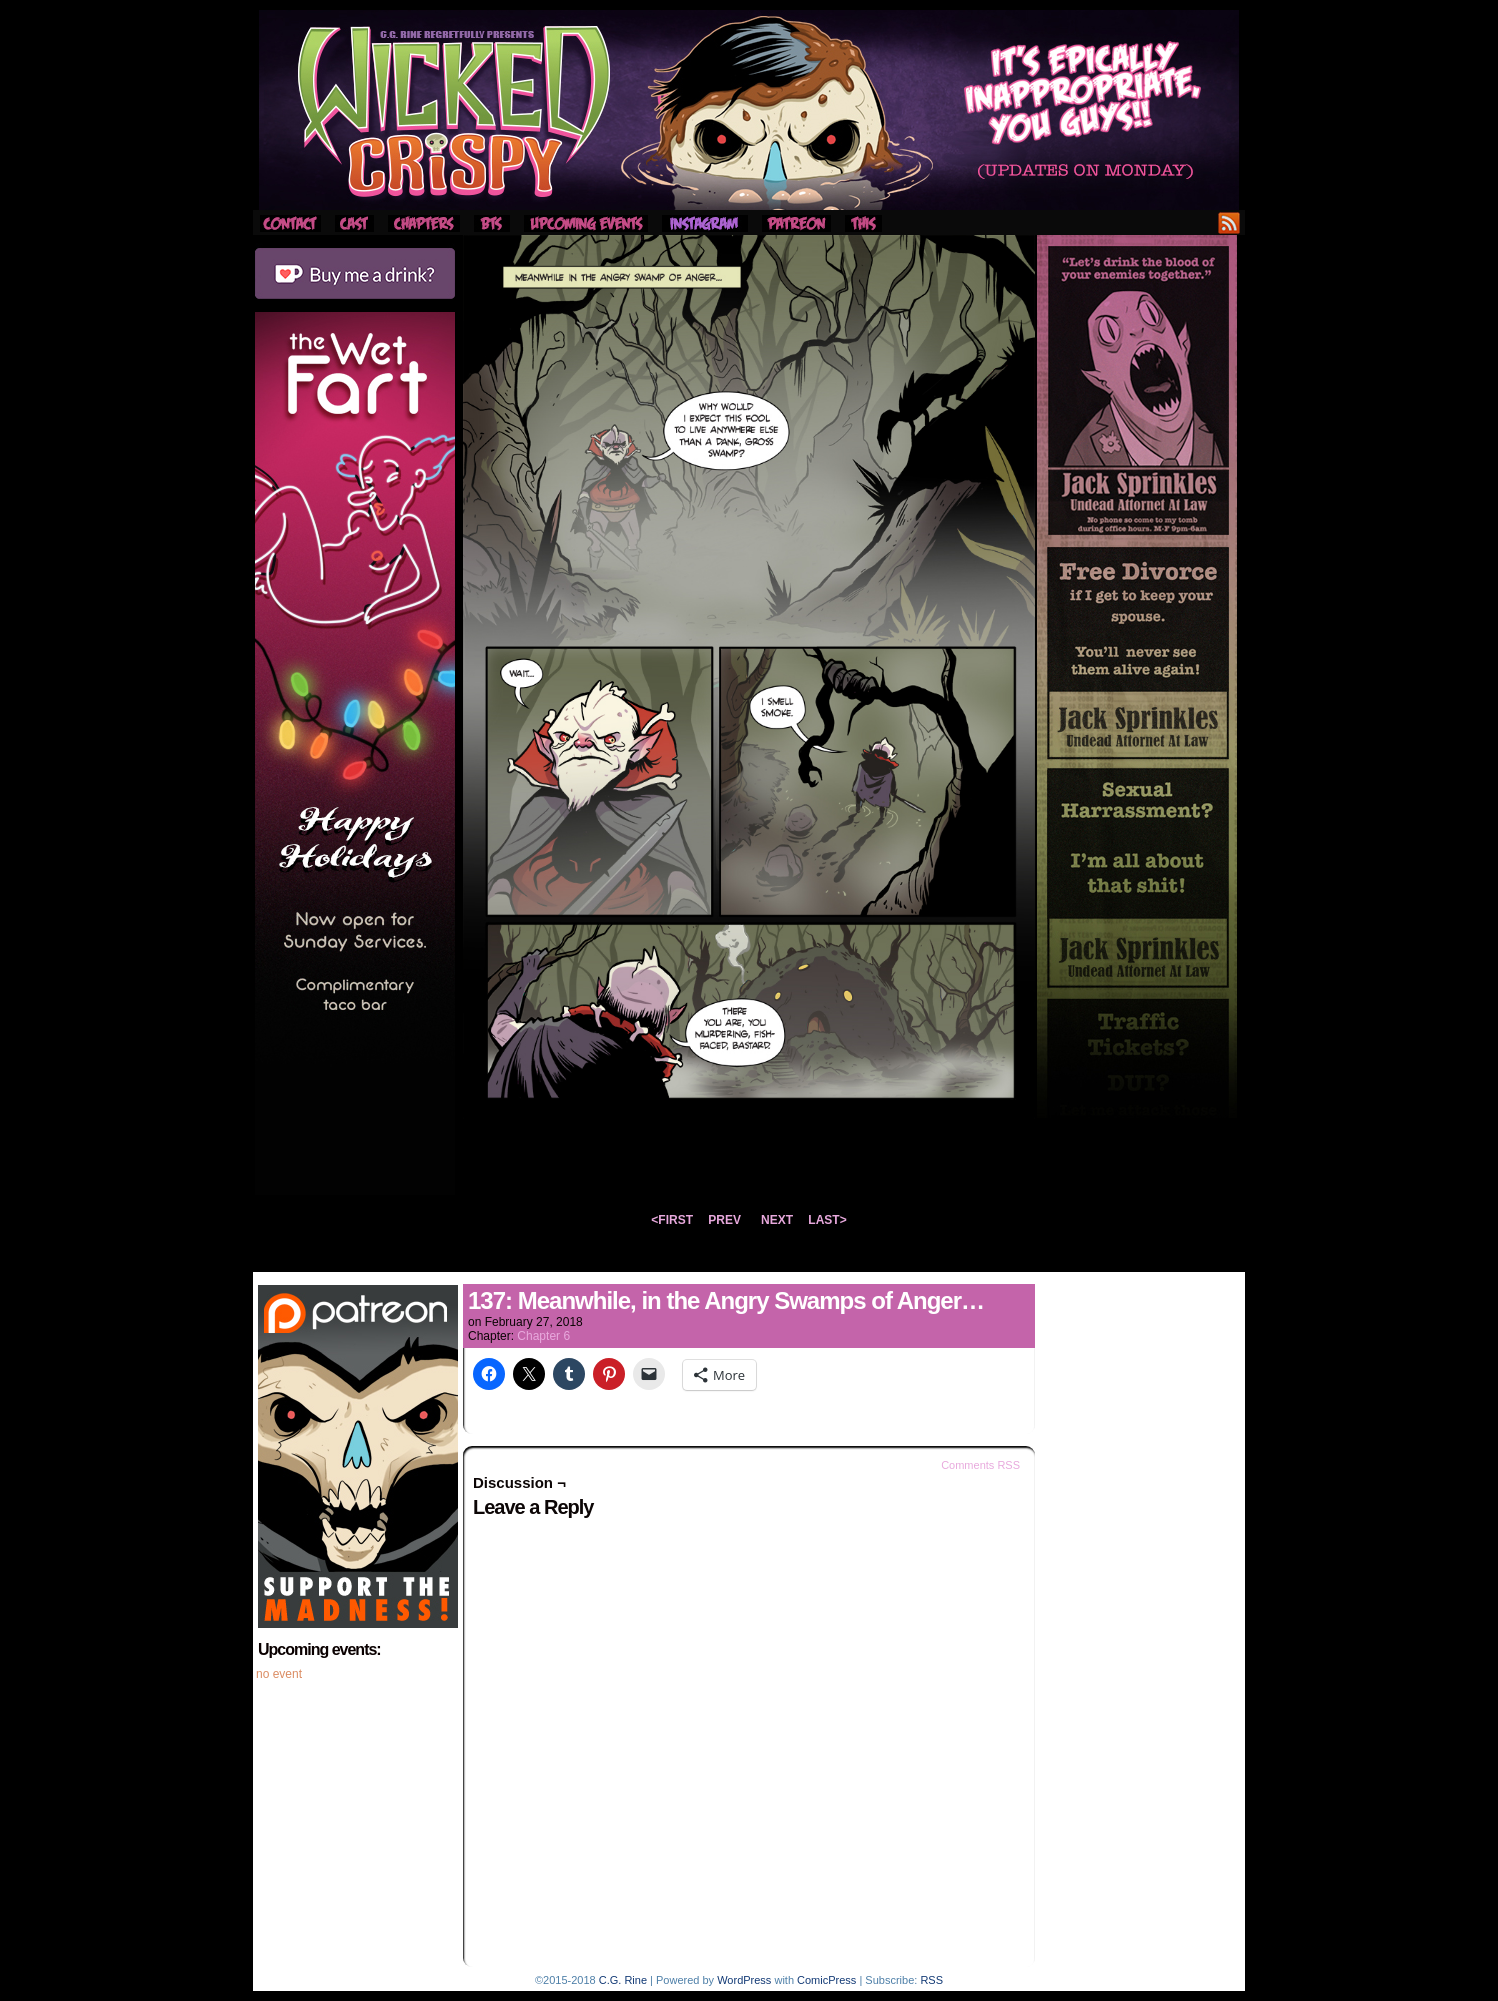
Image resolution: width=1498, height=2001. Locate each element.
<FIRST (672, 1220)
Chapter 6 (543, 1336)
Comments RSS (980, 1465)
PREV (724, 1220)
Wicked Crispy (749, 110)
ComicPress (826, 1980)
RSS (1229, 222)
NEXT (777, 1220)
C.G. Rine (623, 1980)
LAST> (827, 1220)
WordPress (744, 1980)
